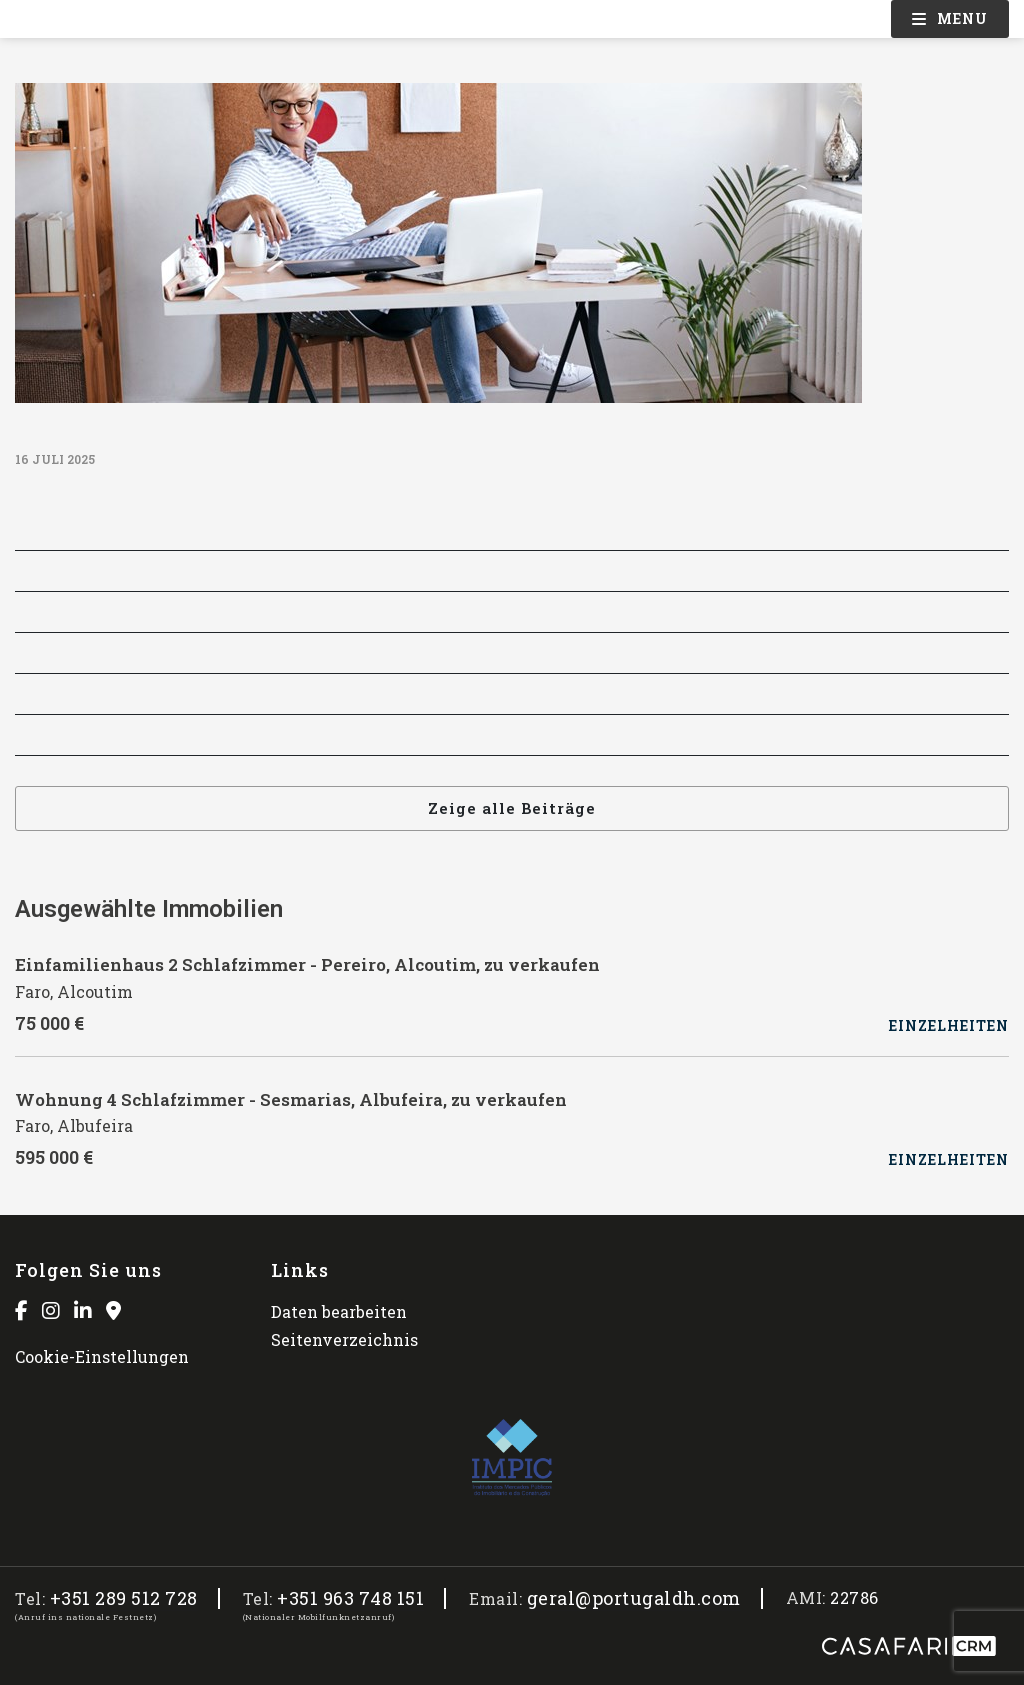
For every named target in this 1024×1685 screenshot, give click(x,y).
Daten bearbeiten (339, 1311)
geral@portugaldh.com (634, 1598)
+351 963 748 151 (350, 1598)
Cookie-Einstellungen (102, 1356)
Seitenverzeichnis (344, 1339)
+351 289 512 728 (124, 1598)
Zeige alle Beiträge (512, 808)
